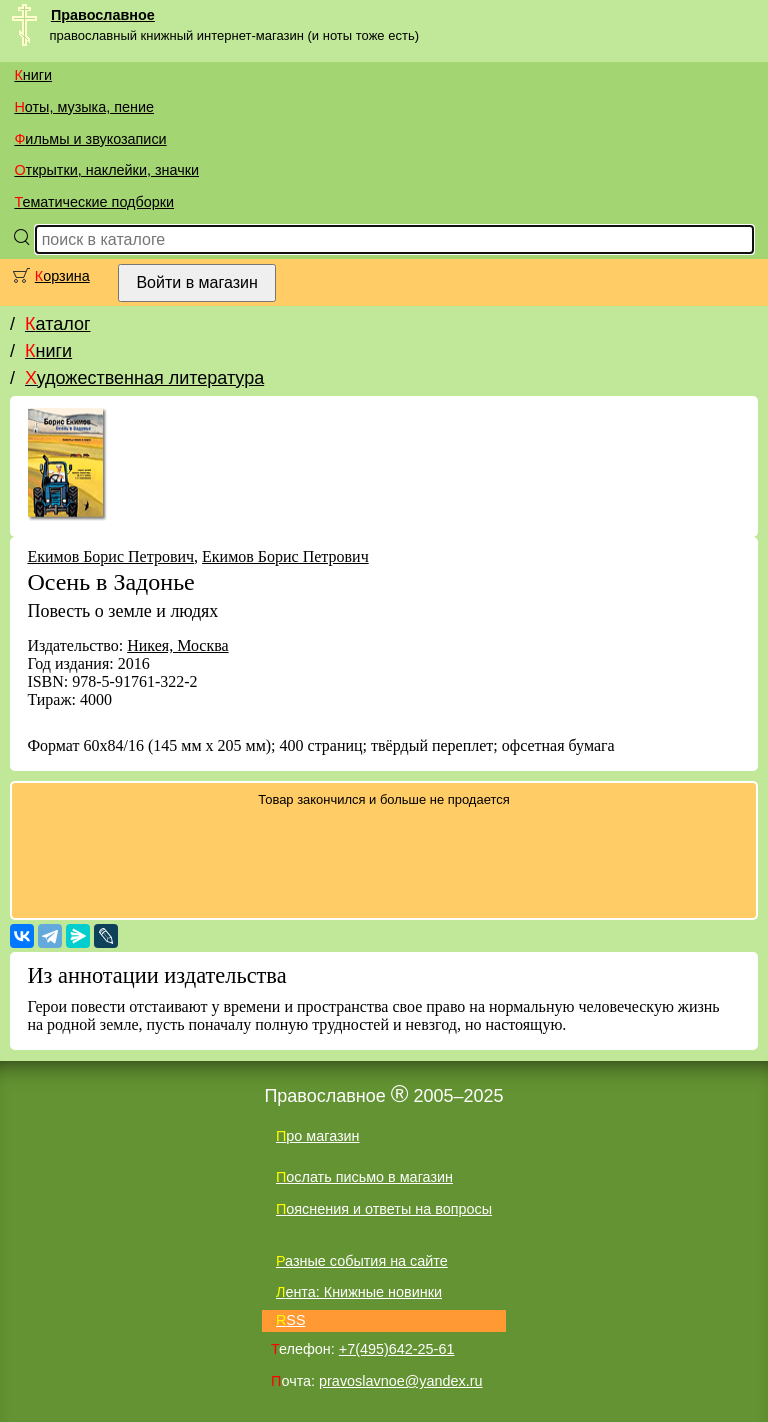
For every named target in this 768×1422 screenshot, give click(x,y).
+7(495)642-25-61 (397, 1349)
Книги (33, 75)
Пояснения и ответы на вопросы (384, 1209)
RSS (291, 1320)
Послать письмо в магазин (364, 1177)
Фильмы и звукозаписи (90, 139)
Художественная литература (144, 378)
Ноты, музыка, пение (84, 107)
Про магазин (318, 1136)
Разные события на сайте (362, 1261)
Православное (103, 15)
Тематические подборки (94, 202)
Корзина (62, 276)
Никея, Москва (178, 645)
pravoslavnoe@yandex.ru (400, 1381)
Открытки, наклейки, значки (106, 170)
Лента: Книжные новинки (359, 1292)
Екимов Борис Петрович (110, 556)
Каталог (57, 324)
